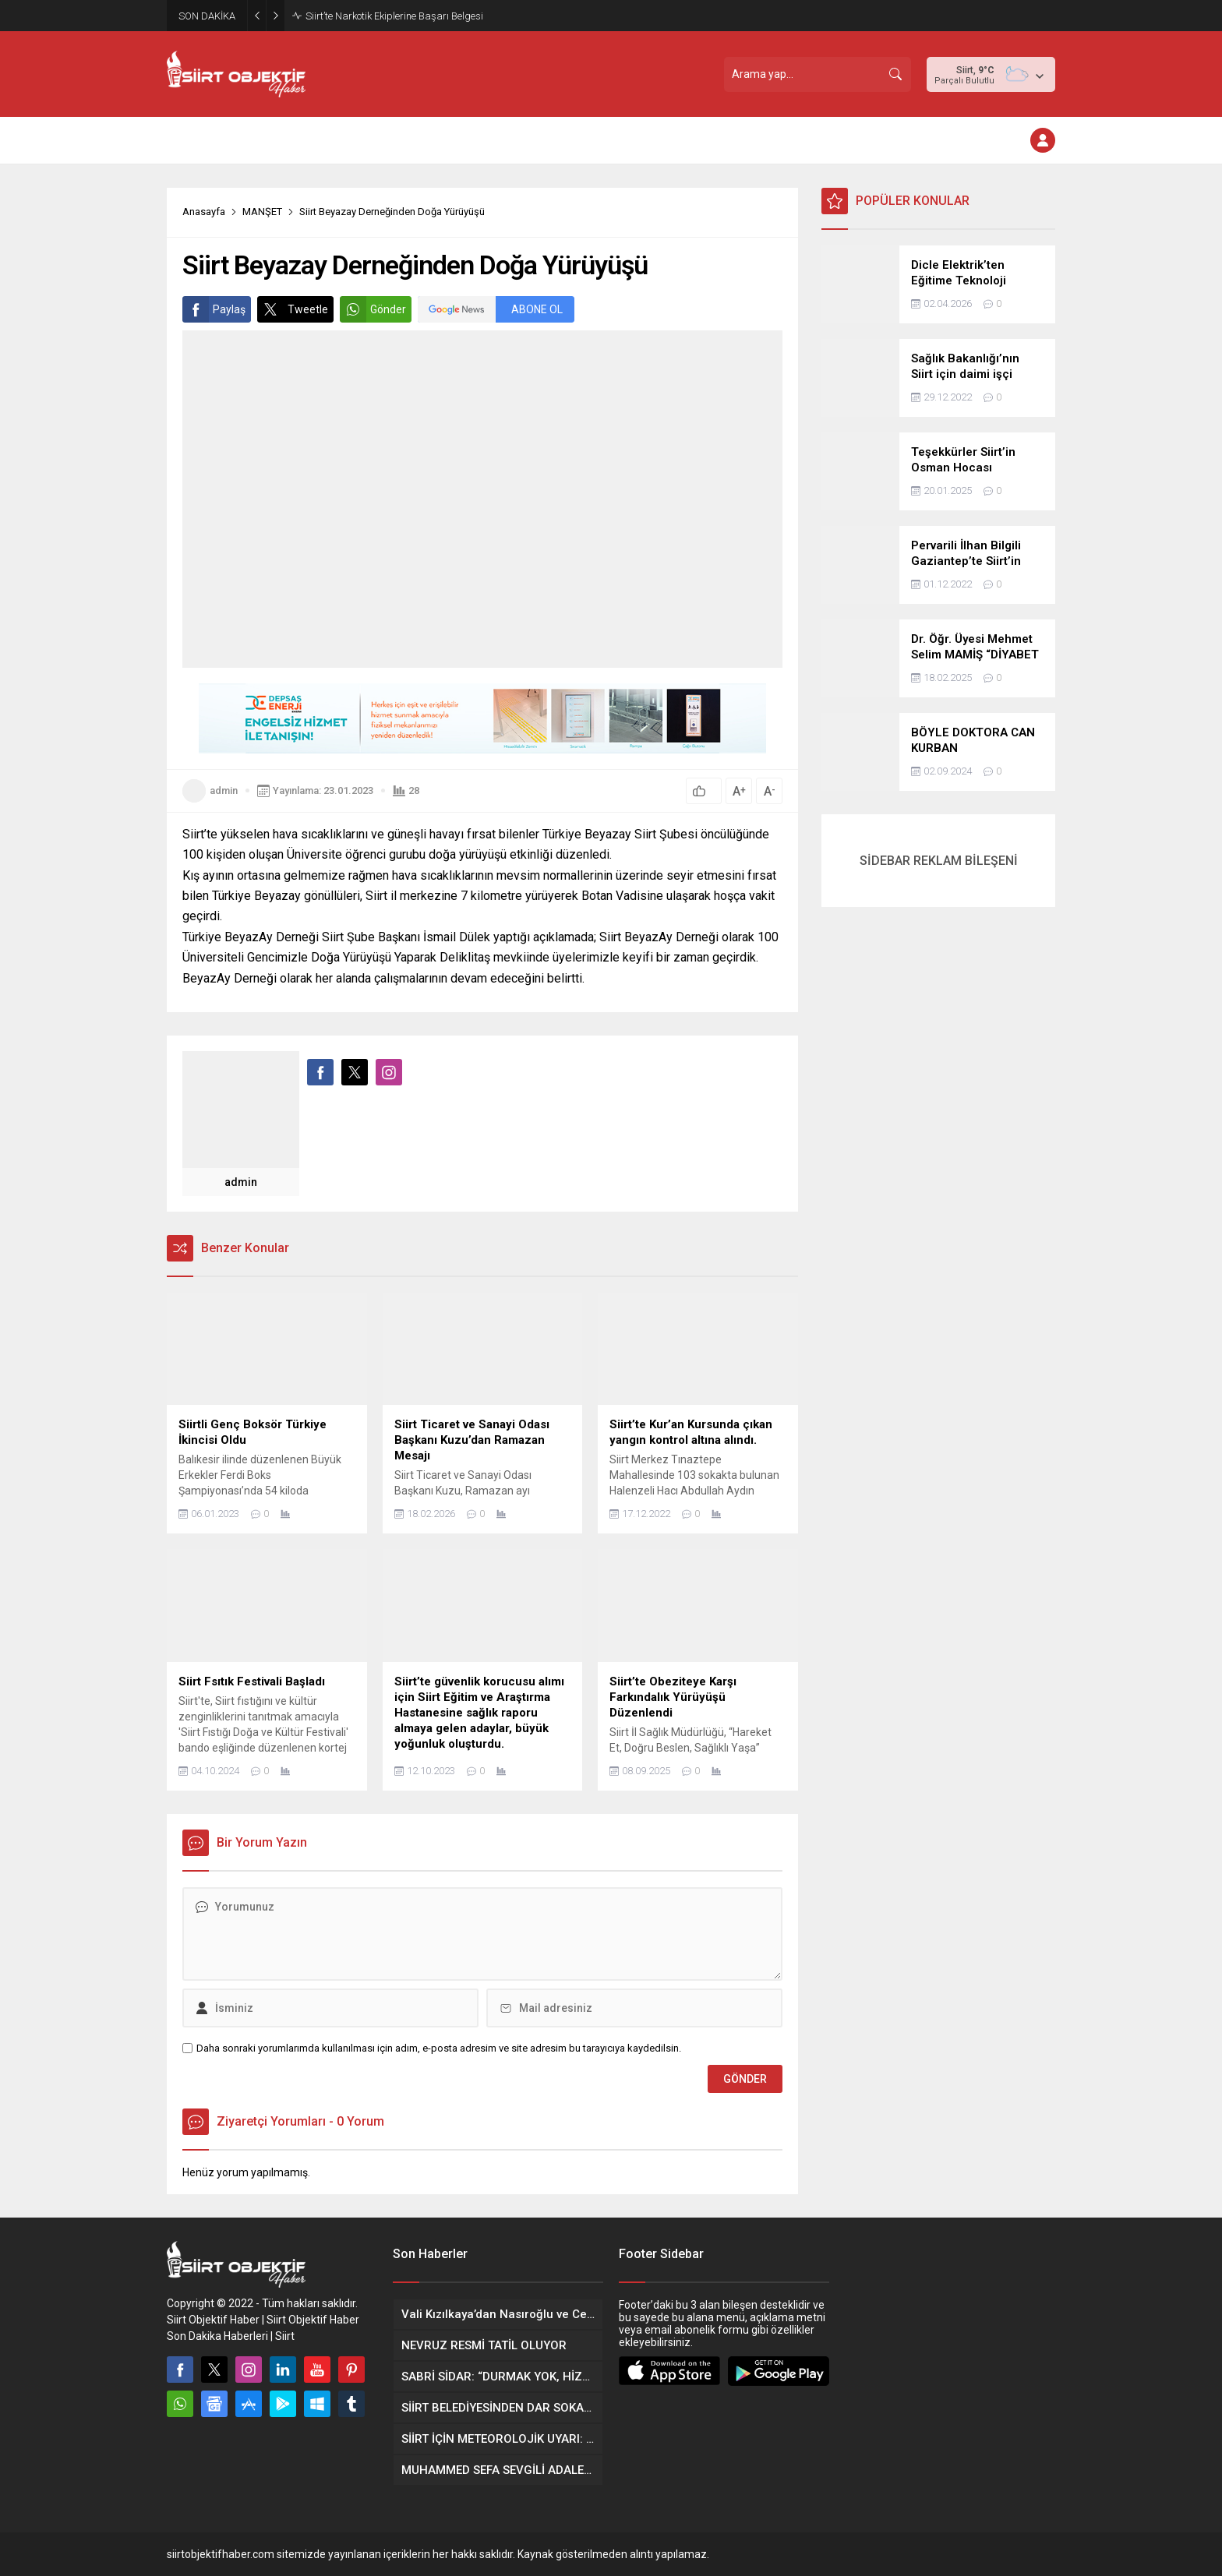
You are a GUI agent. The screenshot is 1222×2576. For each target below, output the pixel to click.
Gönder (373, 309)
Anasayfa (203, 211)
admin (224, 790)
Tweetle (292, 309)
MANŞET (262, 211)
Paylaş (213, 309)
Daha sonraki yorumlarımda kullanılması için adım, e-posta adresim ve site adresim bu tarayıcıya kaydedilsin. (438, 2048)
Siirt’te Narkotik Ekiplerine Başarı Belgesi (394, 16)
